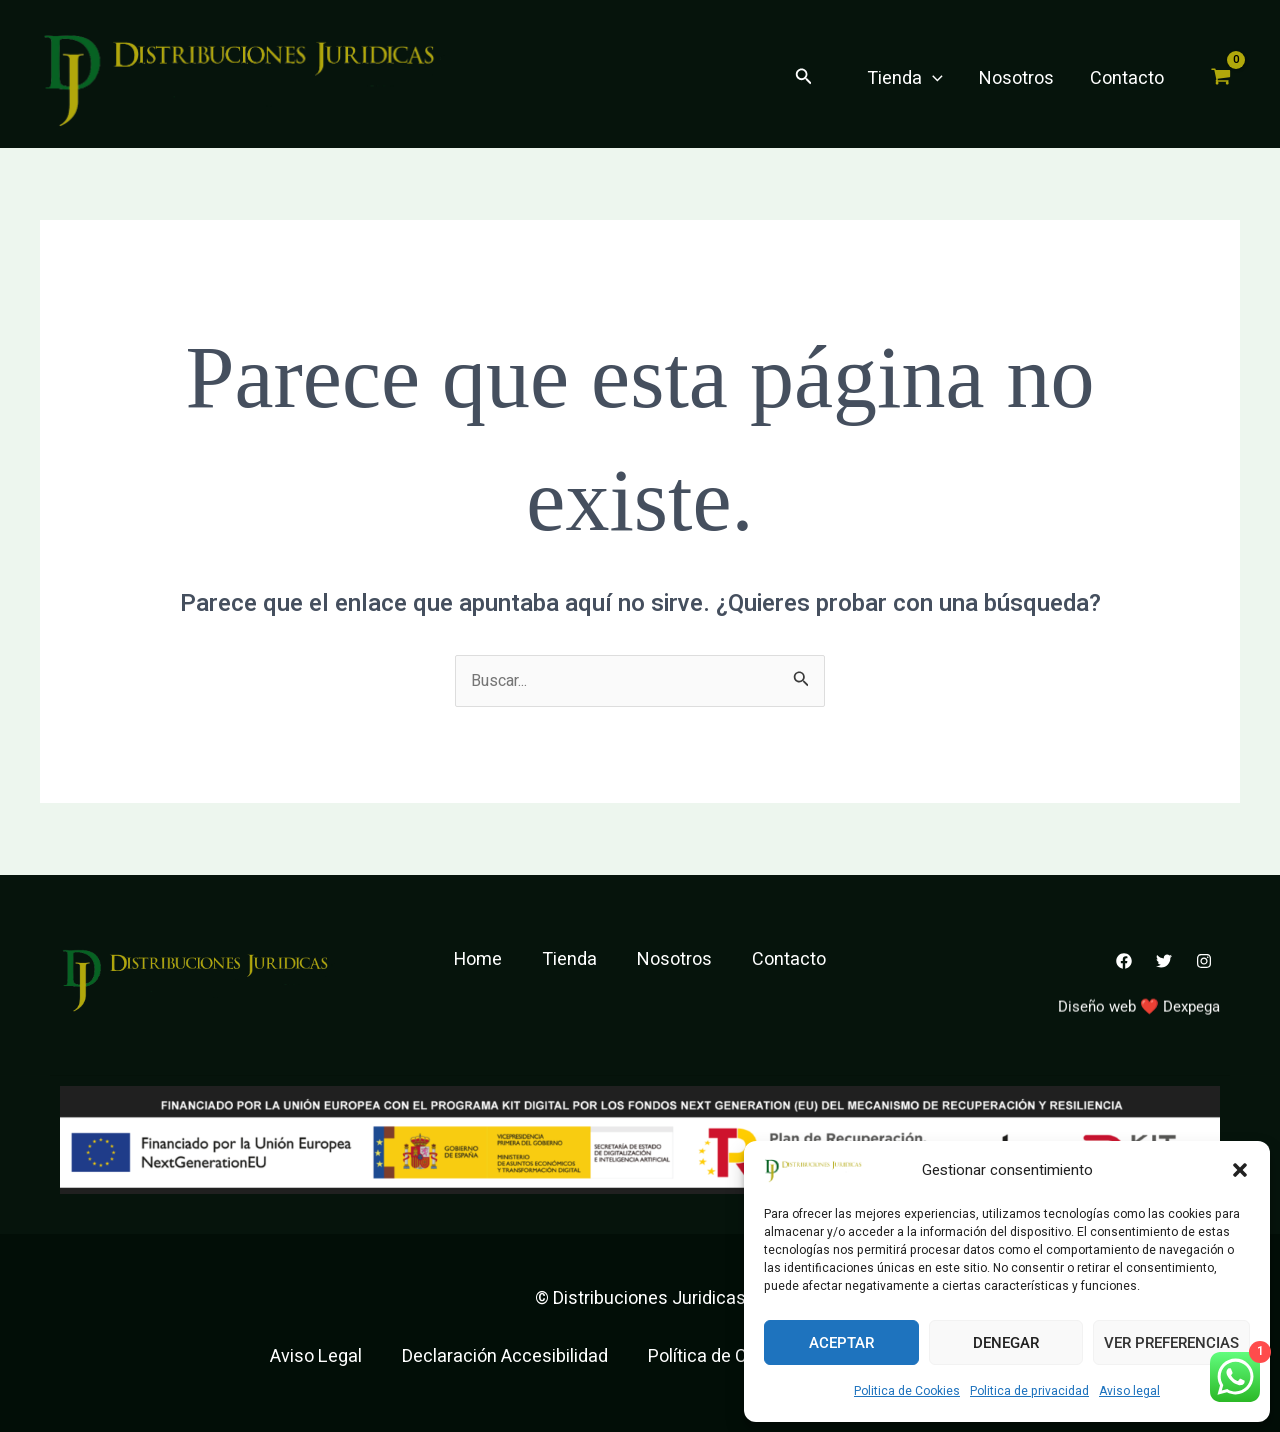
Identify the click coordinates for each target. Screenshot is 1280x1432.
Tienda (905, 79)
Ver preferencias (1171, 1343)
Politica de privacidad (1029, 1391)
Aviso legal (1129, 1391)
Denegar (1006, 1343)
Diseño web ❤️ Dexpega (1139, 1020)
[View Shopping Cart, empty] (1221, 79)
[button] (1240, 1170)
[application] (932, 79)
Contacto (1127, 78)
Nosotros (1016, 78)
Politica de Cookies (907, 1391)
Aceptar (841, 1343)
